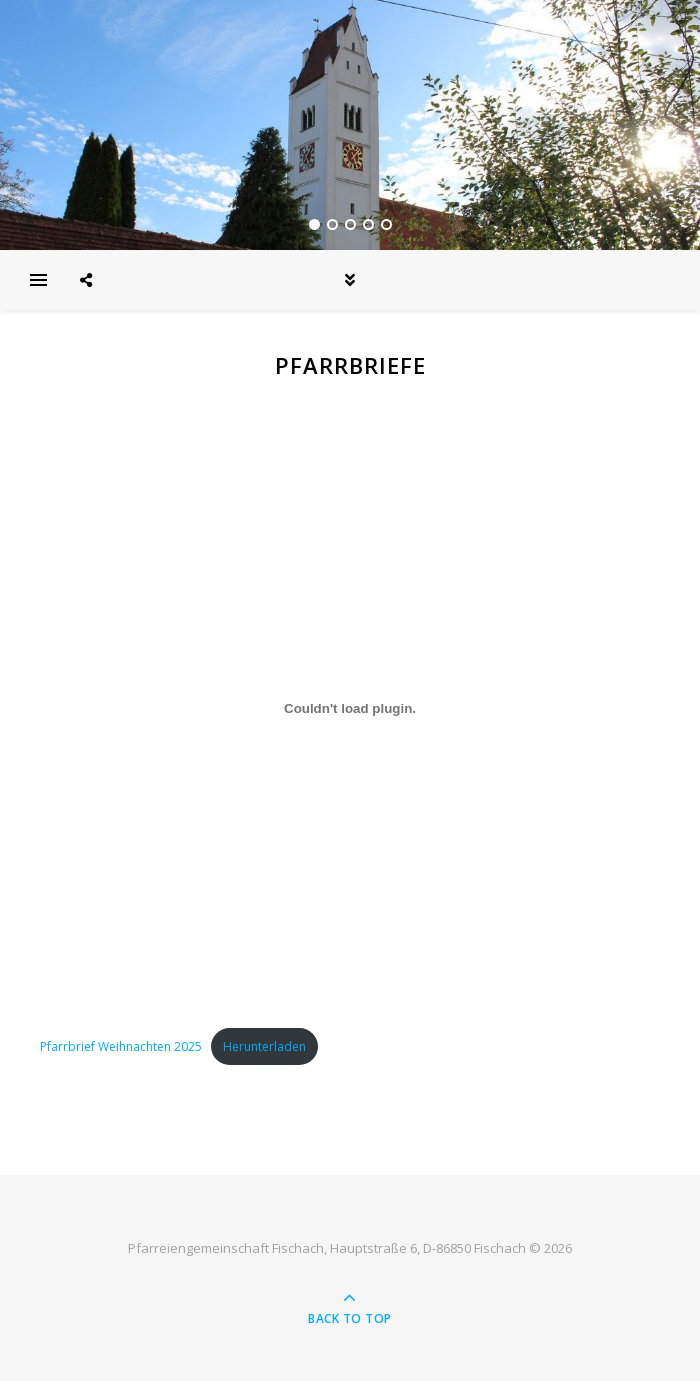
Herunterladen (264, 1046)
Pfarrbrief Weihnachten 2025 (121, 1046)
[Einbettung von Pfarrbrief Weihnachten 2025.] (350, 708)
